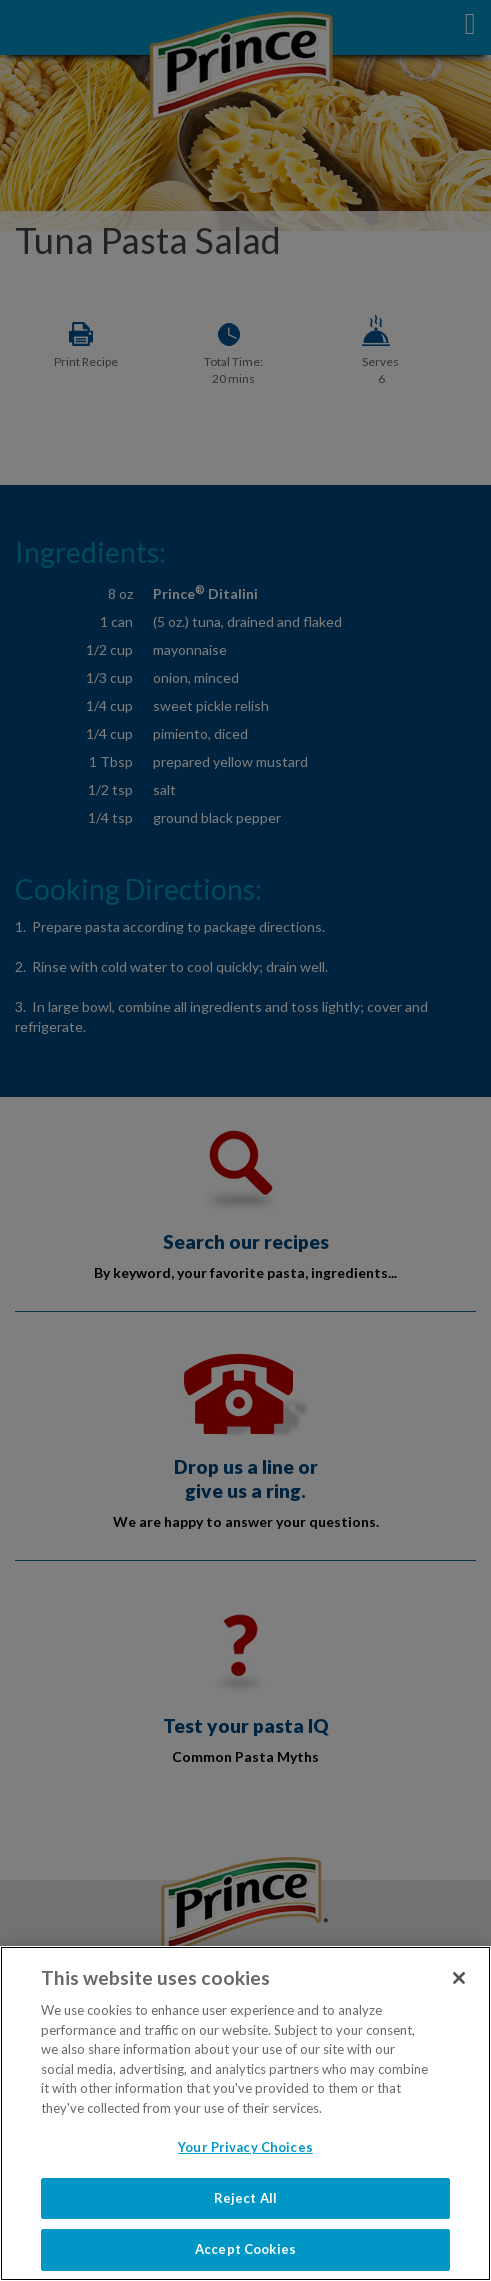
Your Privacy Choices (245, 2147)
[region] (245, 2113)
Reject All (245, 2198)
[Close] (459, 1978)
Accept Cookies (245, 2249)
